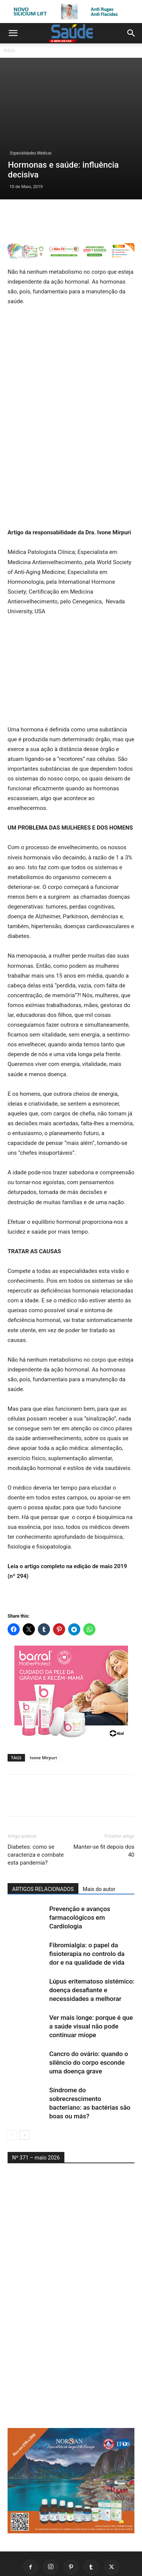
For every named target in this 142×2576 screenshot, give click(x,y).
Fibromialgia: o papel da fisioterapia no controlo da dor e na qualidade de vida (87, 1891)
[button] (13, 33)
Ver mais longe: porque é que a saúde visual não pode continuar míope (91, 1964)
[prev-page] (12, 2073)
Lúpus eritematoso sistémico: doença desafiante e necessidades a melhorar (91, 1928)
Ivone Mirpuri (43, 1695)
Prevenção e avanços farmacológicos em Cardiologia (79, 1855)
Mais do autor (99, 1827)
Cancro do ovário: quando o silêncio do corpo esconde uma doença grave (88, 2000)
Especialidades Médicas (30, 91)
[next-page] (24, 2073)
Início (9, 50)
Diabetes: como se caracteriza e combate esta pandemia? (36, 1793)
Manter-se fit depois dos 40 (103, 1789)
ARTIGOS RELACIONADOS (43, 1827)
